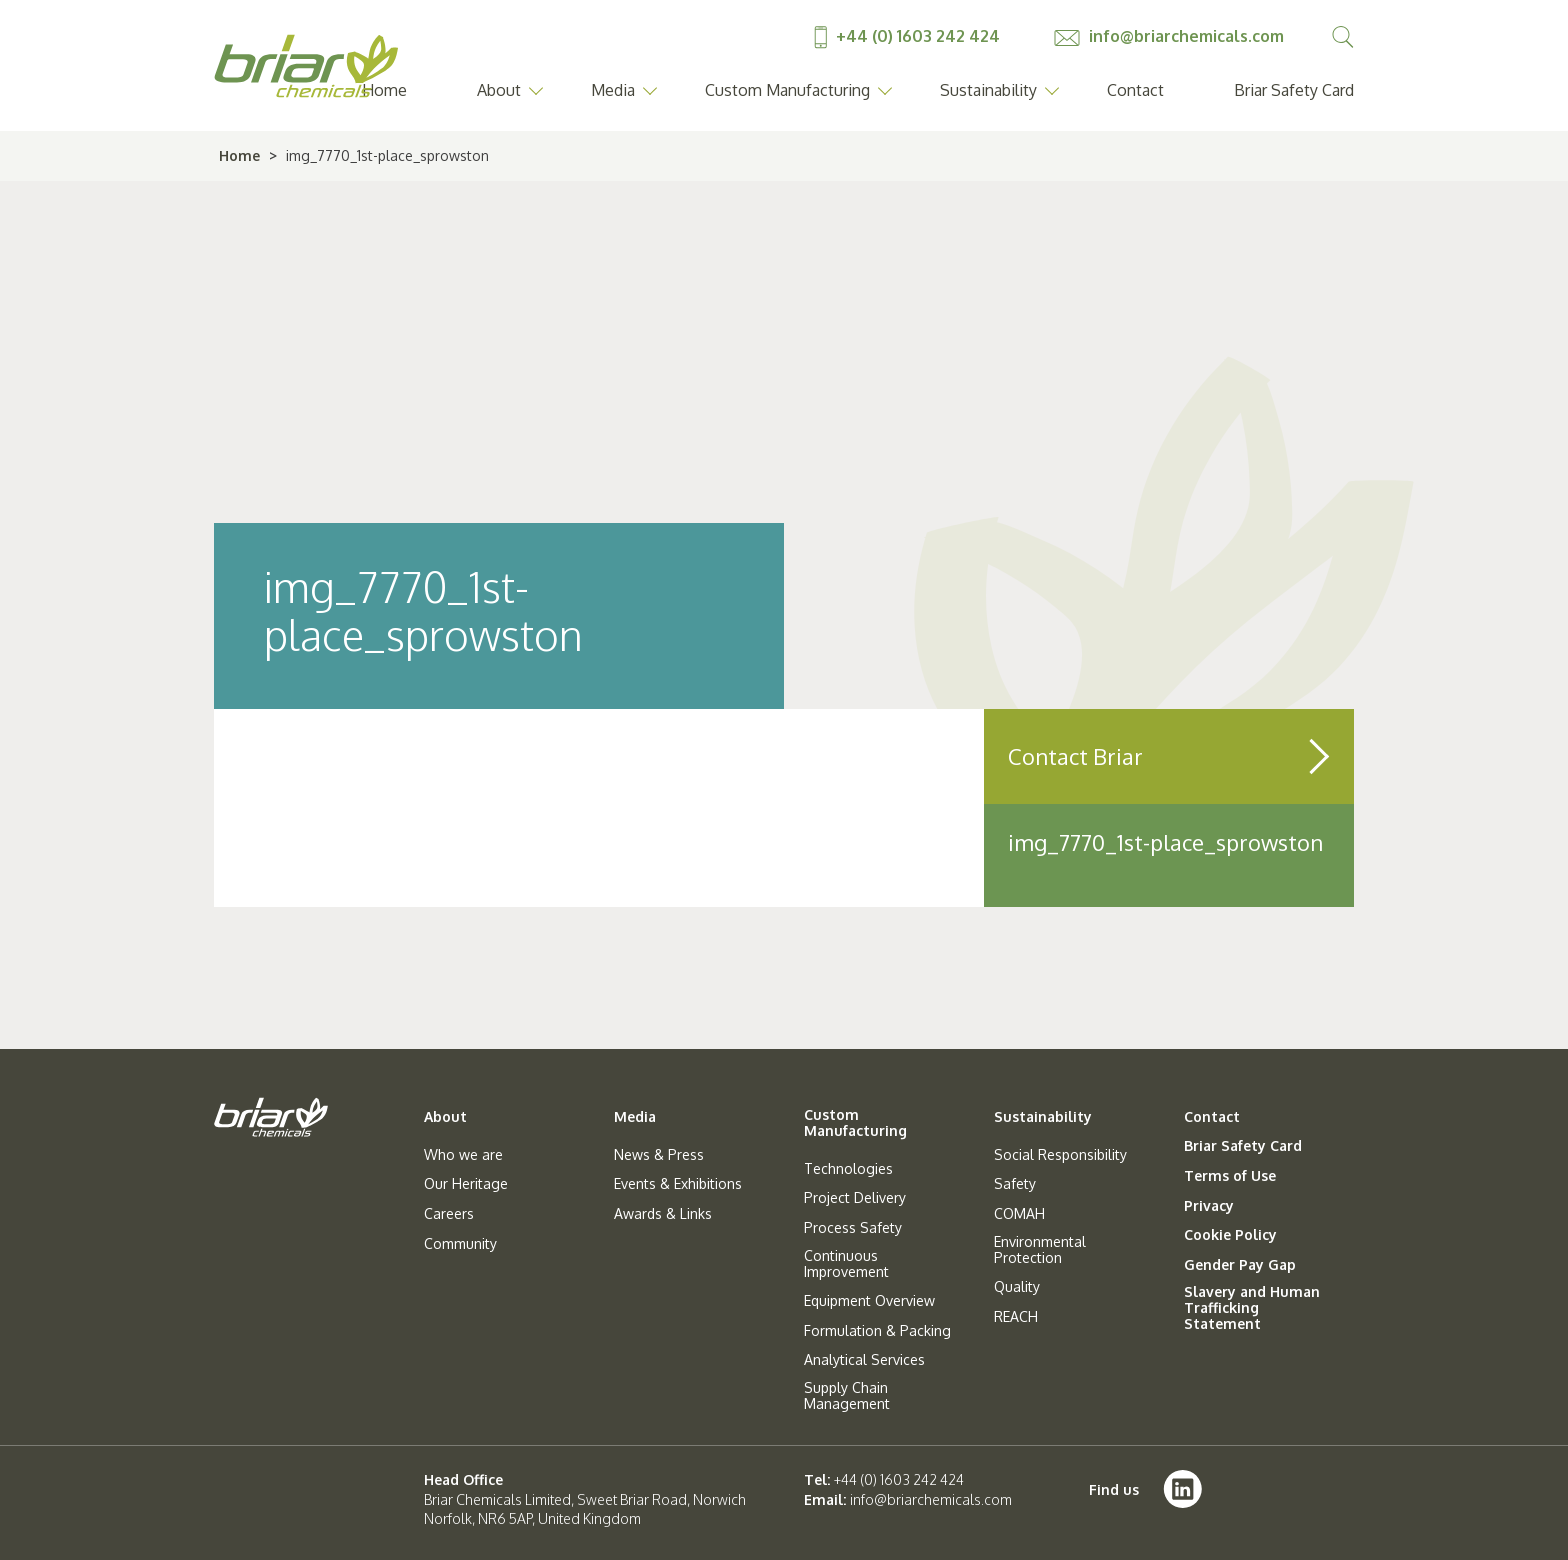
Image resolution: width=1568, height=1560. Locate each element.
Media (613, 90)
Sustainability (988, 90)
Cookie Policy (1230, 1235)
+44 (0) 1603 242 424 (909, 36)
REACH (1016, 1317)
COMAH (1019, 1214)
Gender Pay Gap (1240, 1265)
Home (239, 155)
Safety (1015, 1184)
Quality (1017, 1287)
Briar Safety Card (1294, 90)
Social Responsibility (1060, 1155)
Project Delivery (855, 1198)
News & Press (659, 1155)
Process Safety (853, 1228)
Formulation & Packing (877, 1331)
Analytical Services (864, 1360)
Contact (1135, 90)
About (499, 90)
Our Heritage (466, 1184)
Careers (449, 1214)
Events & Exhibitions (678, 1184)
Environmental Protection (1040, 1250)
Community (460, 1244)
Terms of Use (1230, 1176)
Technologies (848, 1169)
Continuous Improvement (846, 1264)
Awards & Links (663, 1214)
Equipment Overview (869, 1301)
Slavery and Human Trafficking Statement (1252, 1308)
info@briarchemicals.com (1169, 36)
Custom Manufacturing (787, 90)
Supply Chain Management (847, 1396)
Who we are (463, 1155)
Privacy (1209, 1206)
